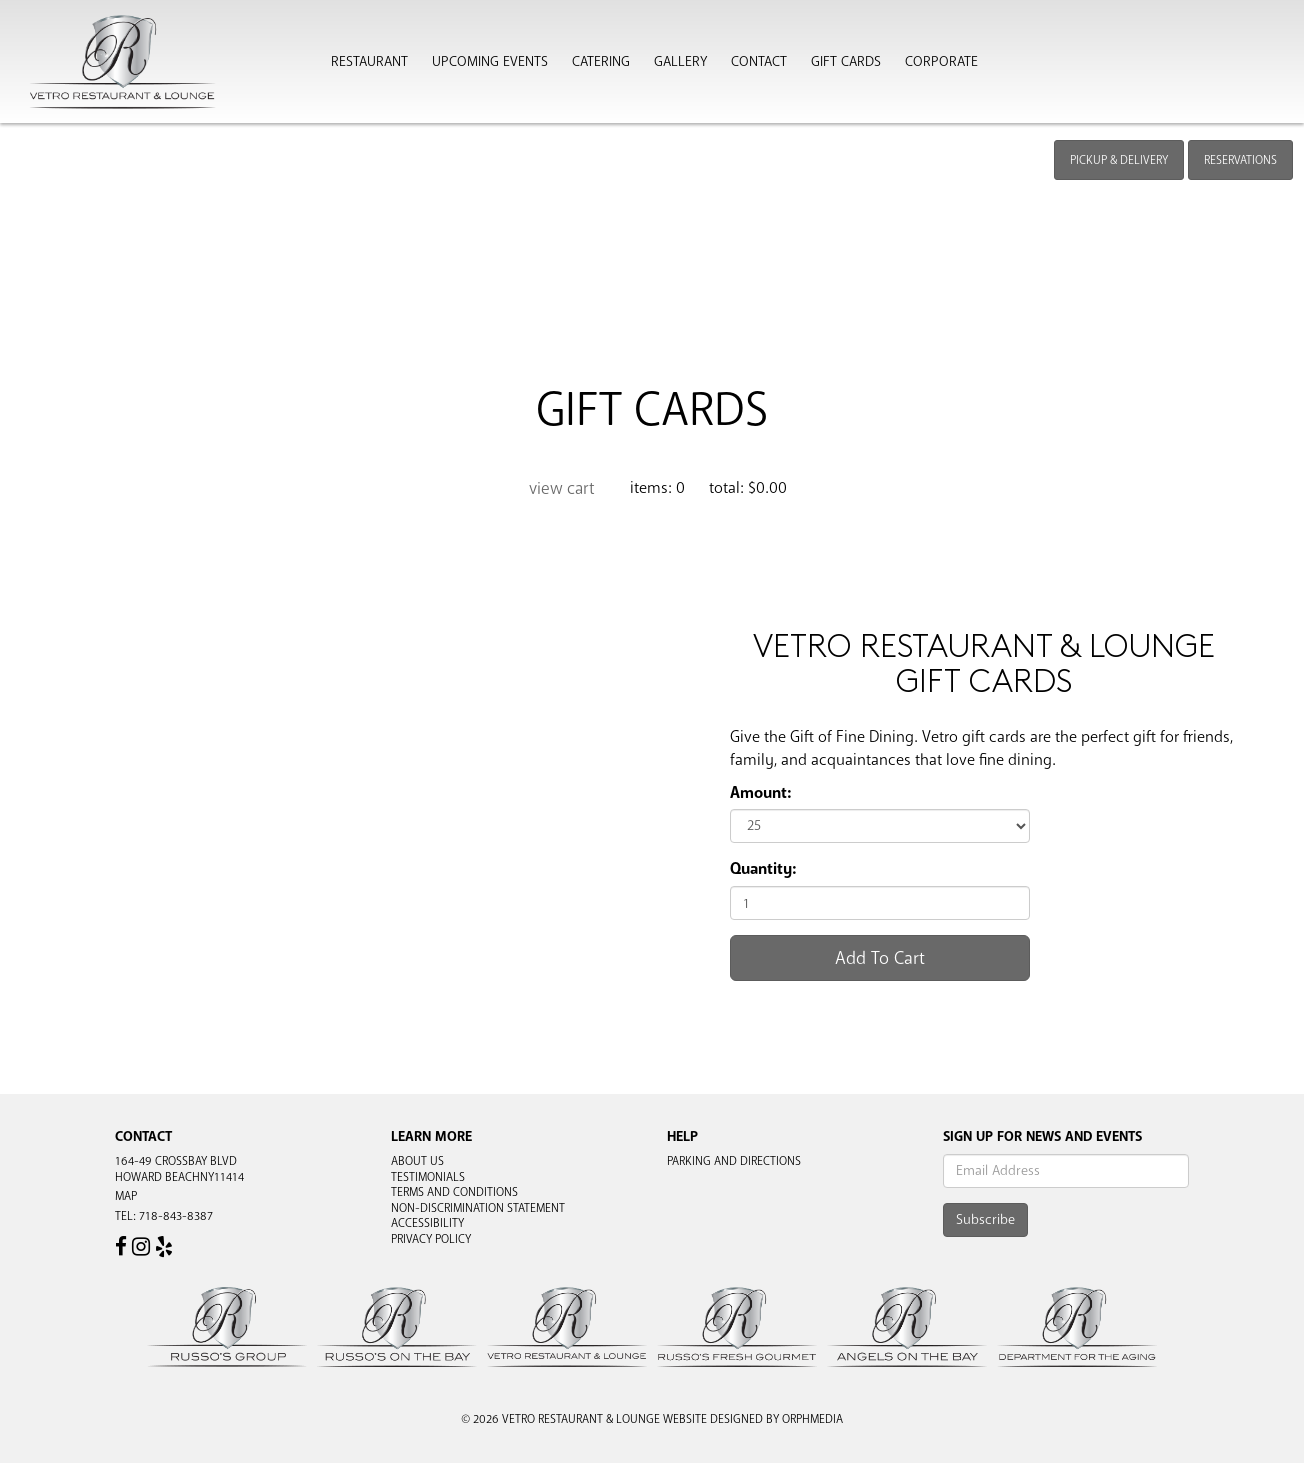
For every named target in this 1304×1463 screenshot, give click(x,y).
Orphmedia (812, 1419)
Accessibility (427, 1223)
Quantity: (763, 869)
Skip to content (73, 92)
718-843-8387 (176, 1216)
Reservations (1240, 160)
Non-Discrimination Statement (478, 1208)
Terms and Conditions (454, 1192)
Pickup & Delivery (1119, 160)
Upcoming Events (490, 62)
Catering (601, 62)
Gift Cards (846, 62)
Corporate (941, 62)
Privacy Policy (431, 1239)
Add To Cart (880, 958)
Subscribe (985, 1219)
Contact (759, 62)
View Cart (562, 488)
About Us (417, 1161)
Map (126, 1196)
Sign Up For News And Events (1042, 1136)
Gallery (680, 62)
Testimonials (428, 1177)
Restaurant (369, 62)
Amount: (760, 793)
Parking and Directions (734, 1161)
